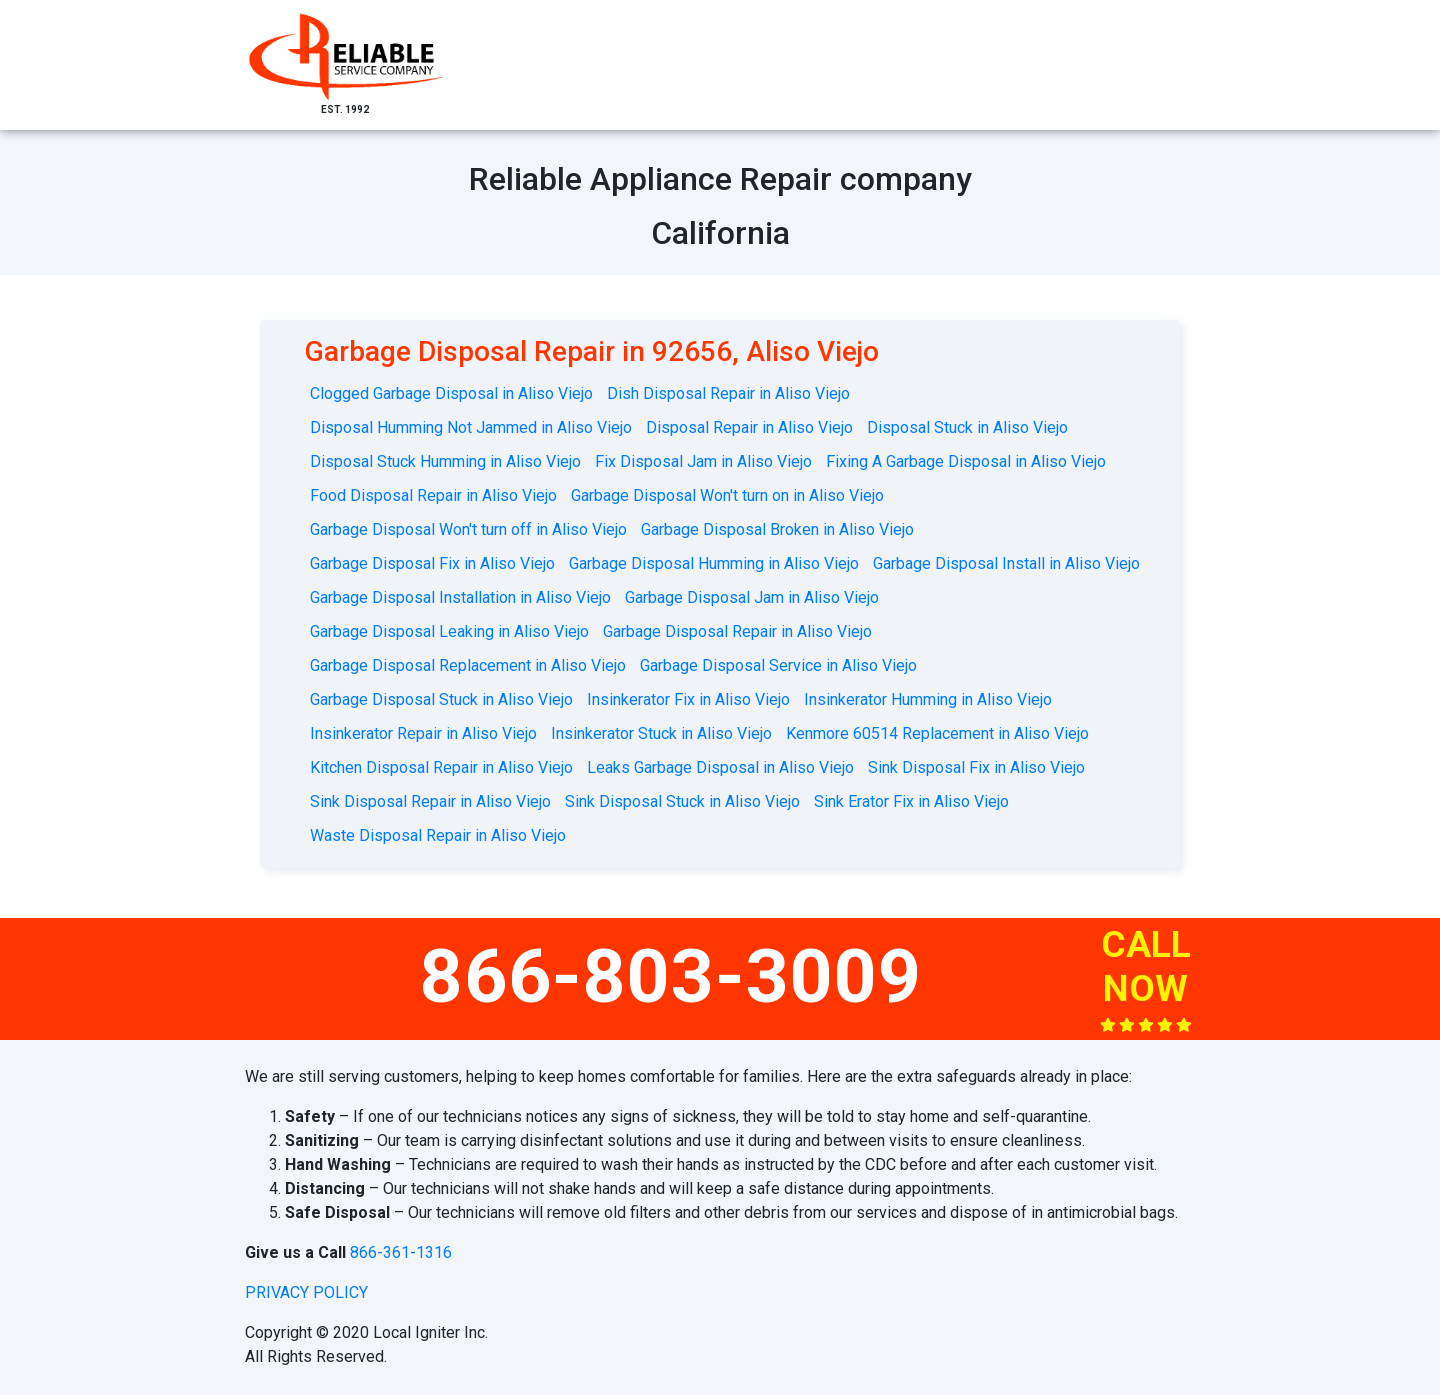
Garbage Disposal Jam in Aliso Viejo (752, 597)
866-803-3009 (671, 976)
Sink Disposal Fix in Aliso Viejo (976, 767)
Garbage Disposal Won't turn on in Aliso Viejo (727, 495)
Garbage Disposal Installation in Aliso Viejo (460, 597)
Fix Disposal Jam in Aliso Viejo (703, 461)
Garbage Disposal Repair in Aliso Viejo (737, 631)
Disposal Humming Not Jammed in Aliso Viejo (471, 427)
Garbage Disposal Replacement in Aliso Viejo (468, 665)
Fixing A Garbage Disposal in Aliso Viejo (966, 461)
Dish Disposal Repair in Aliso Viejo (728, 393)
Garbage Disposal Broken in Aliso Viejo (777, 529)
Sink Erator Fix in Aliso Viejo (911, 801)
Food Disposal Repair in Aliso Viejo (433, 495)
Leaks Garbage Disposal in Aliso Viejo (720, 767)
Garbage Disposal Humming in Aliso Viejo (714, 563)
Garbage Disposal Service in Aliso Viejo (778, 665)
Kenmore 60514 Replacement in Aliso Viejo (937, 733)
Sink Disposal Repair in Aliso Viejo (430, 801)
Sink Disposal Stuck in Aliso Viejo (682, 801)
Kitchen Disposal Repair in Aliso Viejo (441, 767)
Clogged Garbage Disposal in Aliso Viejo (451, 393)
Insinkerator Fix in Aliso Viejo (688, 699)
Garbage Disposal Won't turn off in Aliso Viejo (468, 529)
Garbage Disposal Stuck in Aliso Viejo (441, 699)
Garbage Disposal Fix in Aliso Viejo (432, 563)
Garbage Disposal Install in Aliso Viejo (1006, 563)
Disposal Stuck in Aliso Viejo (967, 427)
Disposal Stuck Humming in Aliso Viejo (445, 461)
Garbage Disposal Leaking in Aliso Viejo (449, 631)
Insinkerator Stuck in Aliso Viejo (661, 733)
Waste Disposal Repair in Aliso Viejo (438, 835)
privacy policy (306, 1292)
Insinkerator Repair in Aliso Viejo (423, 733)
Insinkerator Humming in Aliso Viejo (928, 699)
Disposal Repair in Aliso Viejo (749, 427)
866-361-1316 (401, 1252)
